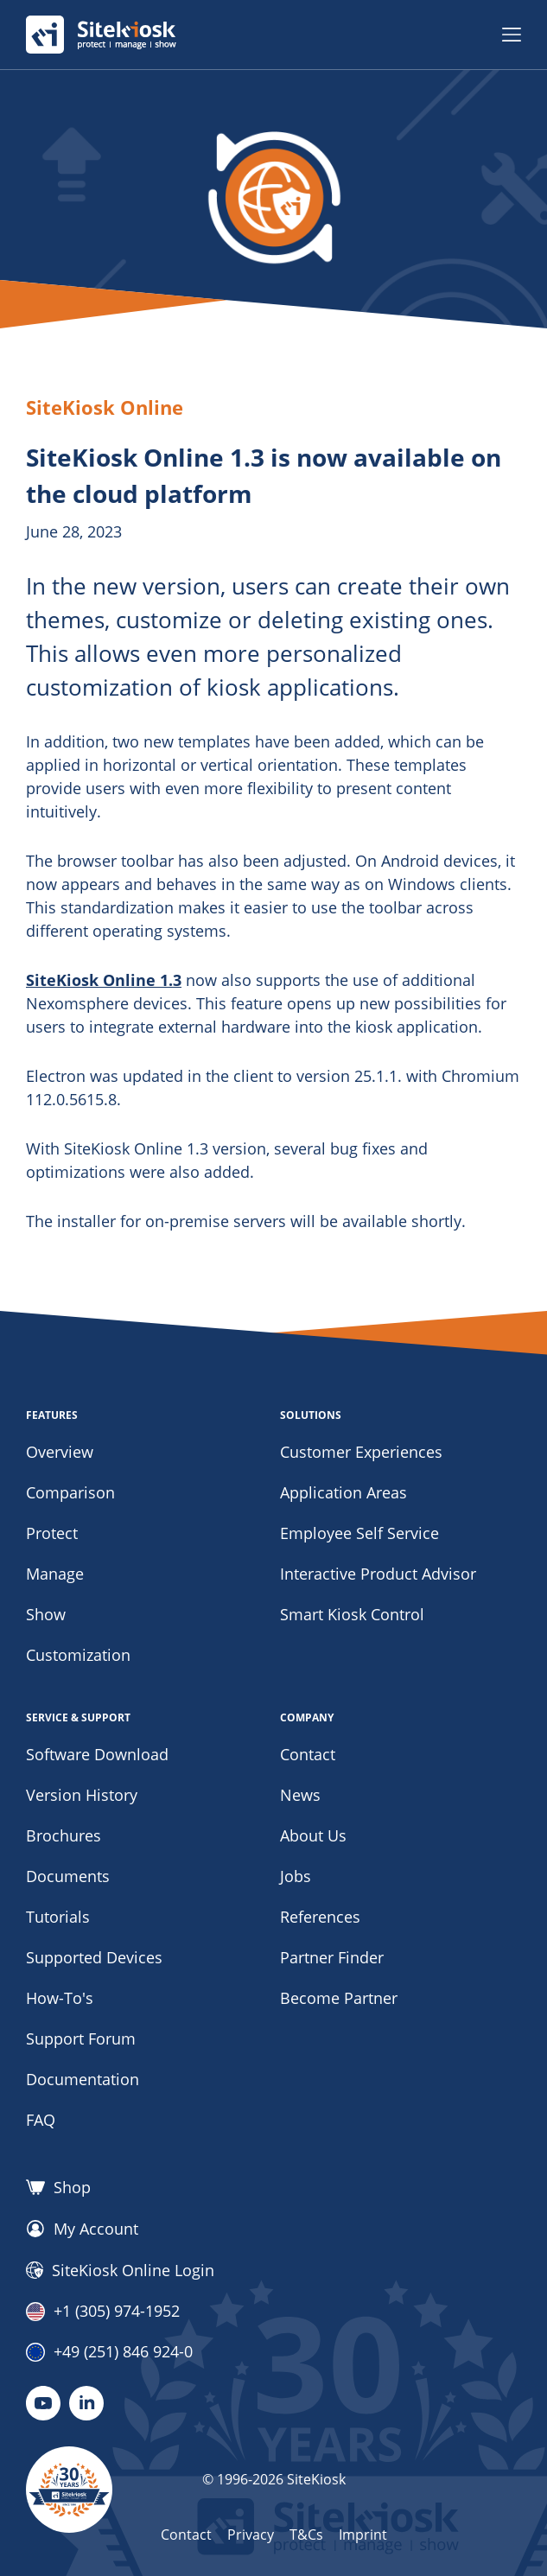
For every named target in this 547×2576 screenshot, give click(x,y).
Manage (55, 1573)
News (300, 1794)
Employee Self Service (359, 1533)
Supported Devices (94, 1957)
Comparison (70, 1492)
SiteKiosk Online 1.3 (103, 980)
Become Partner (339, 1998)
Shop (58, 2187)
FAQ (40, 2119)
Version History (81, 1794)
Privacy (250, 2534)
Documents (68, 1876)
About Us (313, 1835)
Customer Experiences (361, 1451)
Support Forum (81, 2038)
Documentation (82, 2079)
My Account (82, 2228)
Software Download (97, 1754)
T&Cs (306, 2534)
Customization (78, 1654)
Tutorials (58, 1916)
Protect (52, 1533)
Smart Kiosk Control (352, 1614)
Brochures (63, 1835)
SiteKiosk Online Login (120, 2270)
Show (46, 1614)
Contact (307, 1754)
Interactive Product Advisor (378, 1573)
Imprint (363, 2534)
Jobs (295, 1876)
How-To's (59, 1998)
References (320, 1916)
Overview (59, 1451)
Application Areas (343, 1492)
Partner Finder (332, 1957)
